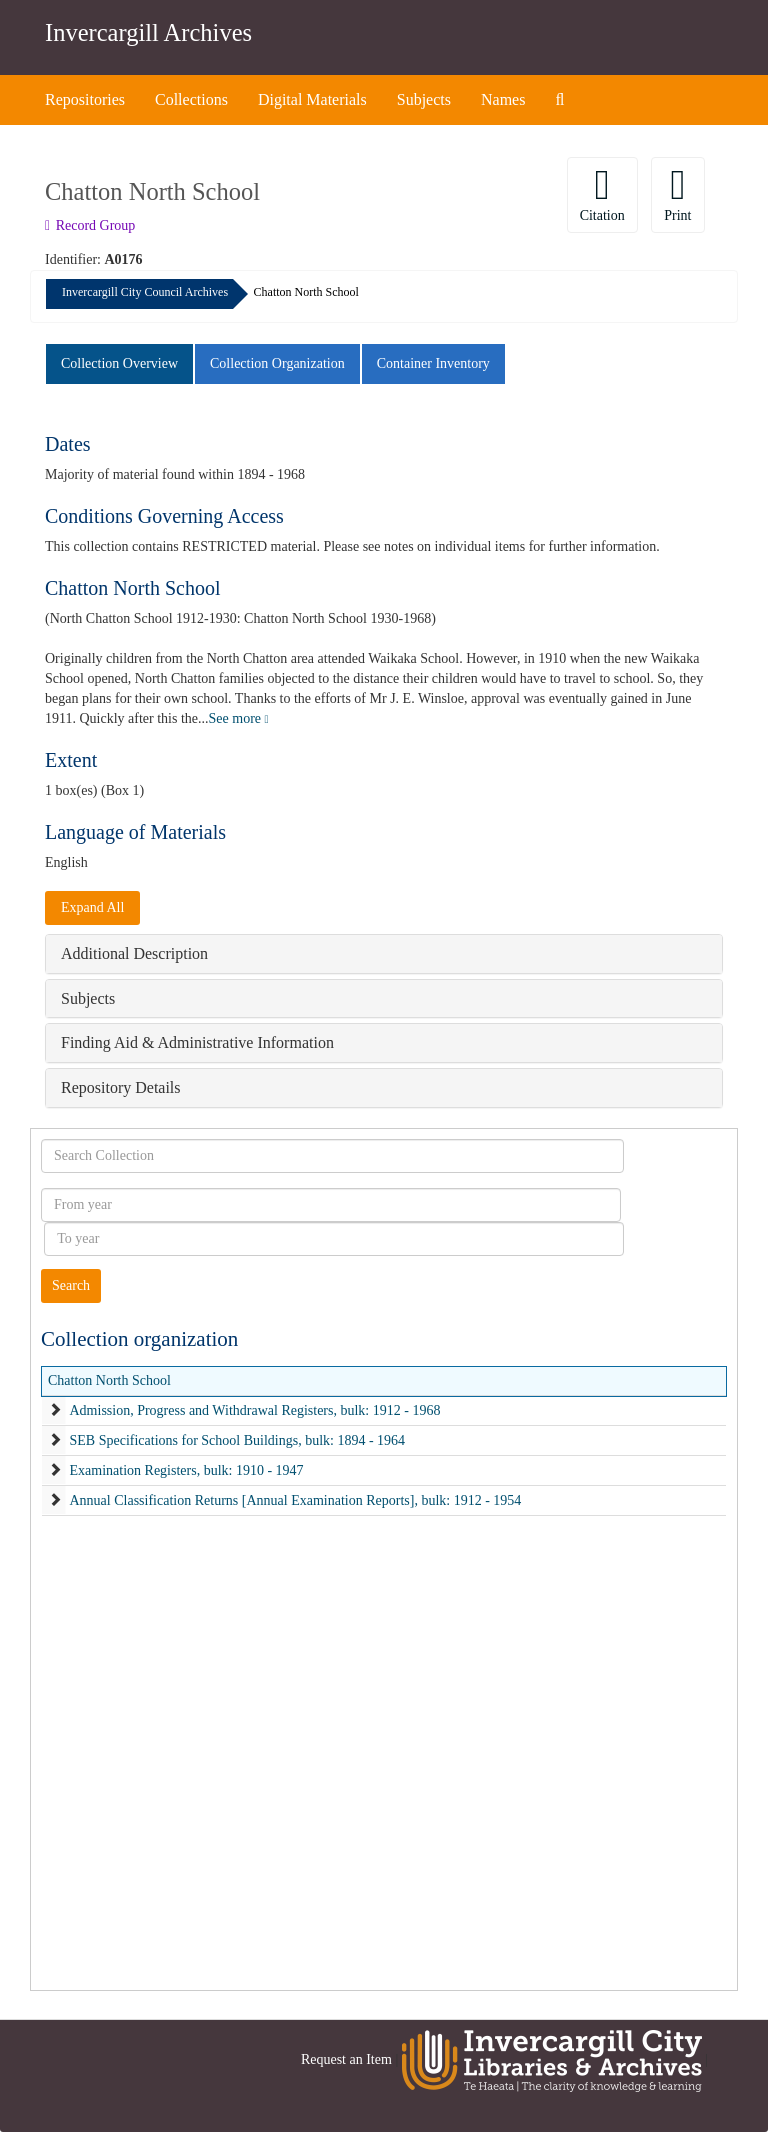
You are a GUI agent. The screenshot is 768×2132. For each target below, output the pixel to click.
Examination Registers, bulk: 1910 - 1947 (187, 1470)
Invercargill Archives (148, 32)
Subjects (424, 99)
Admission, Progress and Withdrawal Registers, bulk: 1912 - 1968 (255, 1410)
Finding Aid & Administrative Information (197, 1042)
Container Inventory (433, 363)
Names (503, 99)
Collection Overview (119, 363)
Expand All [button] (92, 907)
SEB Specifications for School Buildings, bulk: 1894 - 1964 (238, 1440)
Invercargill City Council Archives (145, 292)
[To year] (334, 1239)
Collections (191, 99)
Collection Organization (277, 363)
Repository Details (121, 1087)
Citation (602, 193)
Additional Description (134, 953)
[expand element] (55, 1411)
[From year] (331, 1205)
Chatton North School (109, 1380)
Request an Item (346, 2059)
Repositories (85, 99)
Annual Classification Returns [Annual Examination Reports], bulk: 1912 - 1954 (296, 1500)
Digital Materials (312, 99)
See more (239, 718)
